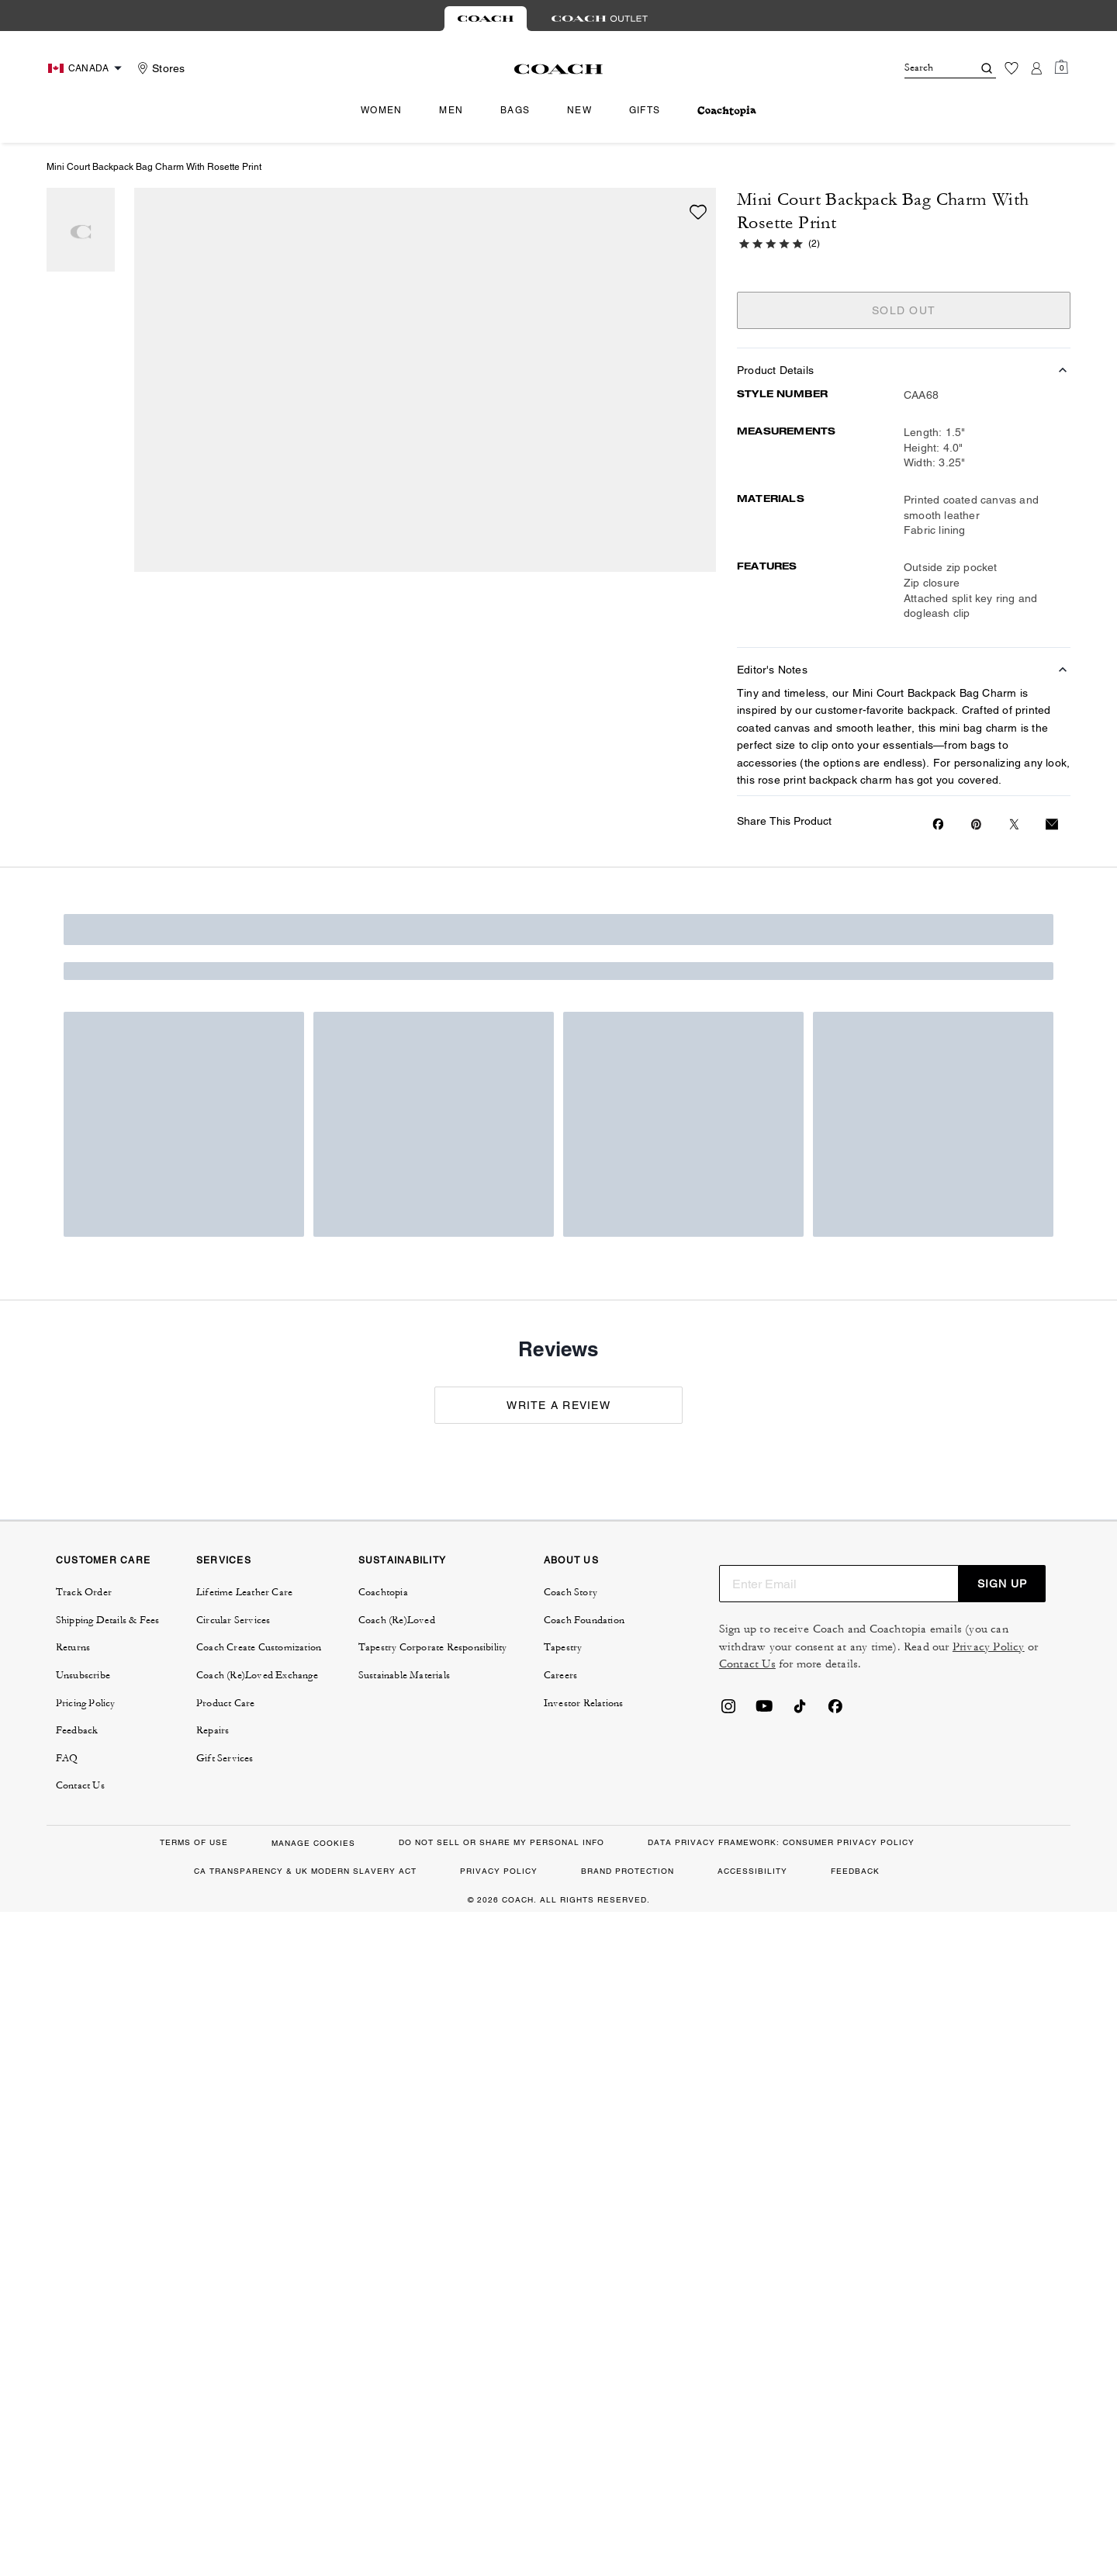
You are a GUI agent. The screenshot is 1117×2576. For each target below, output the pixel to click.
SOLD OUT (903, 310)
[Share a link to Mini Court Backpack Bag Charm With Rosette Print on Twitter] (1014, 824)
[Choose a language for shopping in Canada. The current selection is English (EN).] (87, 68)
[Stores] (159, 68)
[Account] (1036, 68)
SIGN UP (1002, 1583)
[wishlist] (698, 211)
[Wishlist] (1011, 68)
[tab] (485, 18)
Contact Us (747, 1664)
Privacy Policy (989, 1646)
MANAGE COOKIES (313, 1843)
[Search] (926, 68)
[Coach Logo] (558, 69)
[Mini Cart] (1061, 67)
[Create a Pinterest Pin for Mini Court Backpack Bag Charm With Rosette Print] (976, 824)
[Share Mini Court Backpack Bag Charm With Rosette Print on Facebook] (938, 824)
